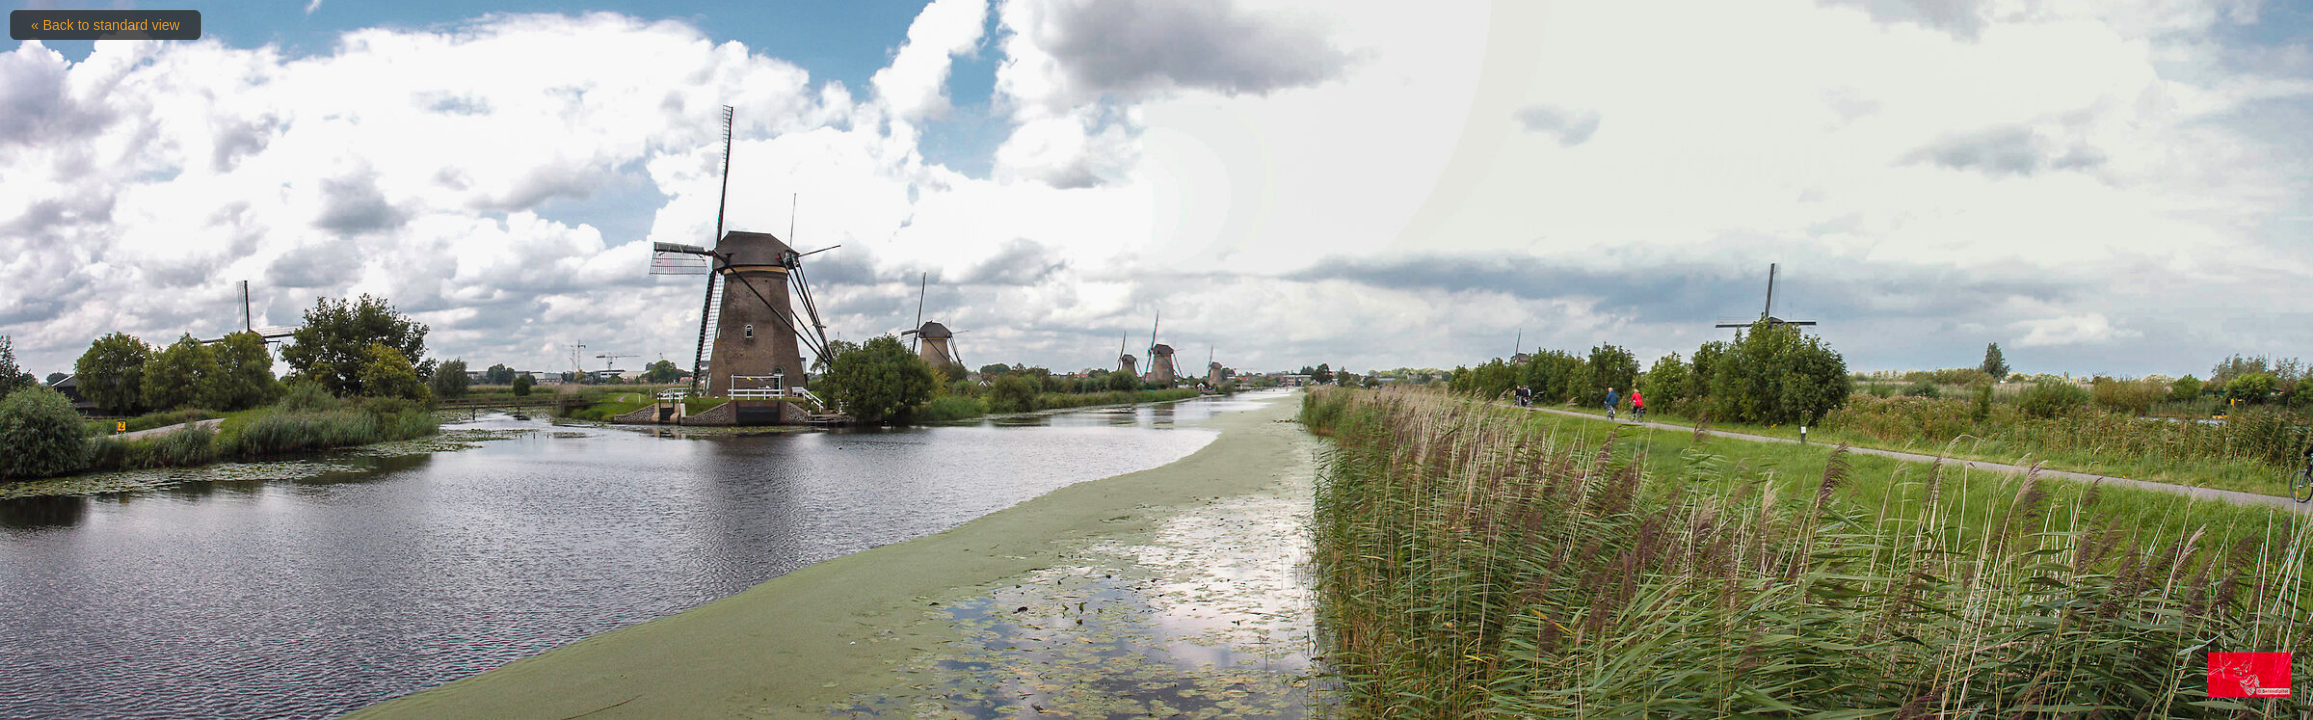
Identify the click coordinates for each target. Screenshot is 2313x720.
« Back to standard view (105, 25)
